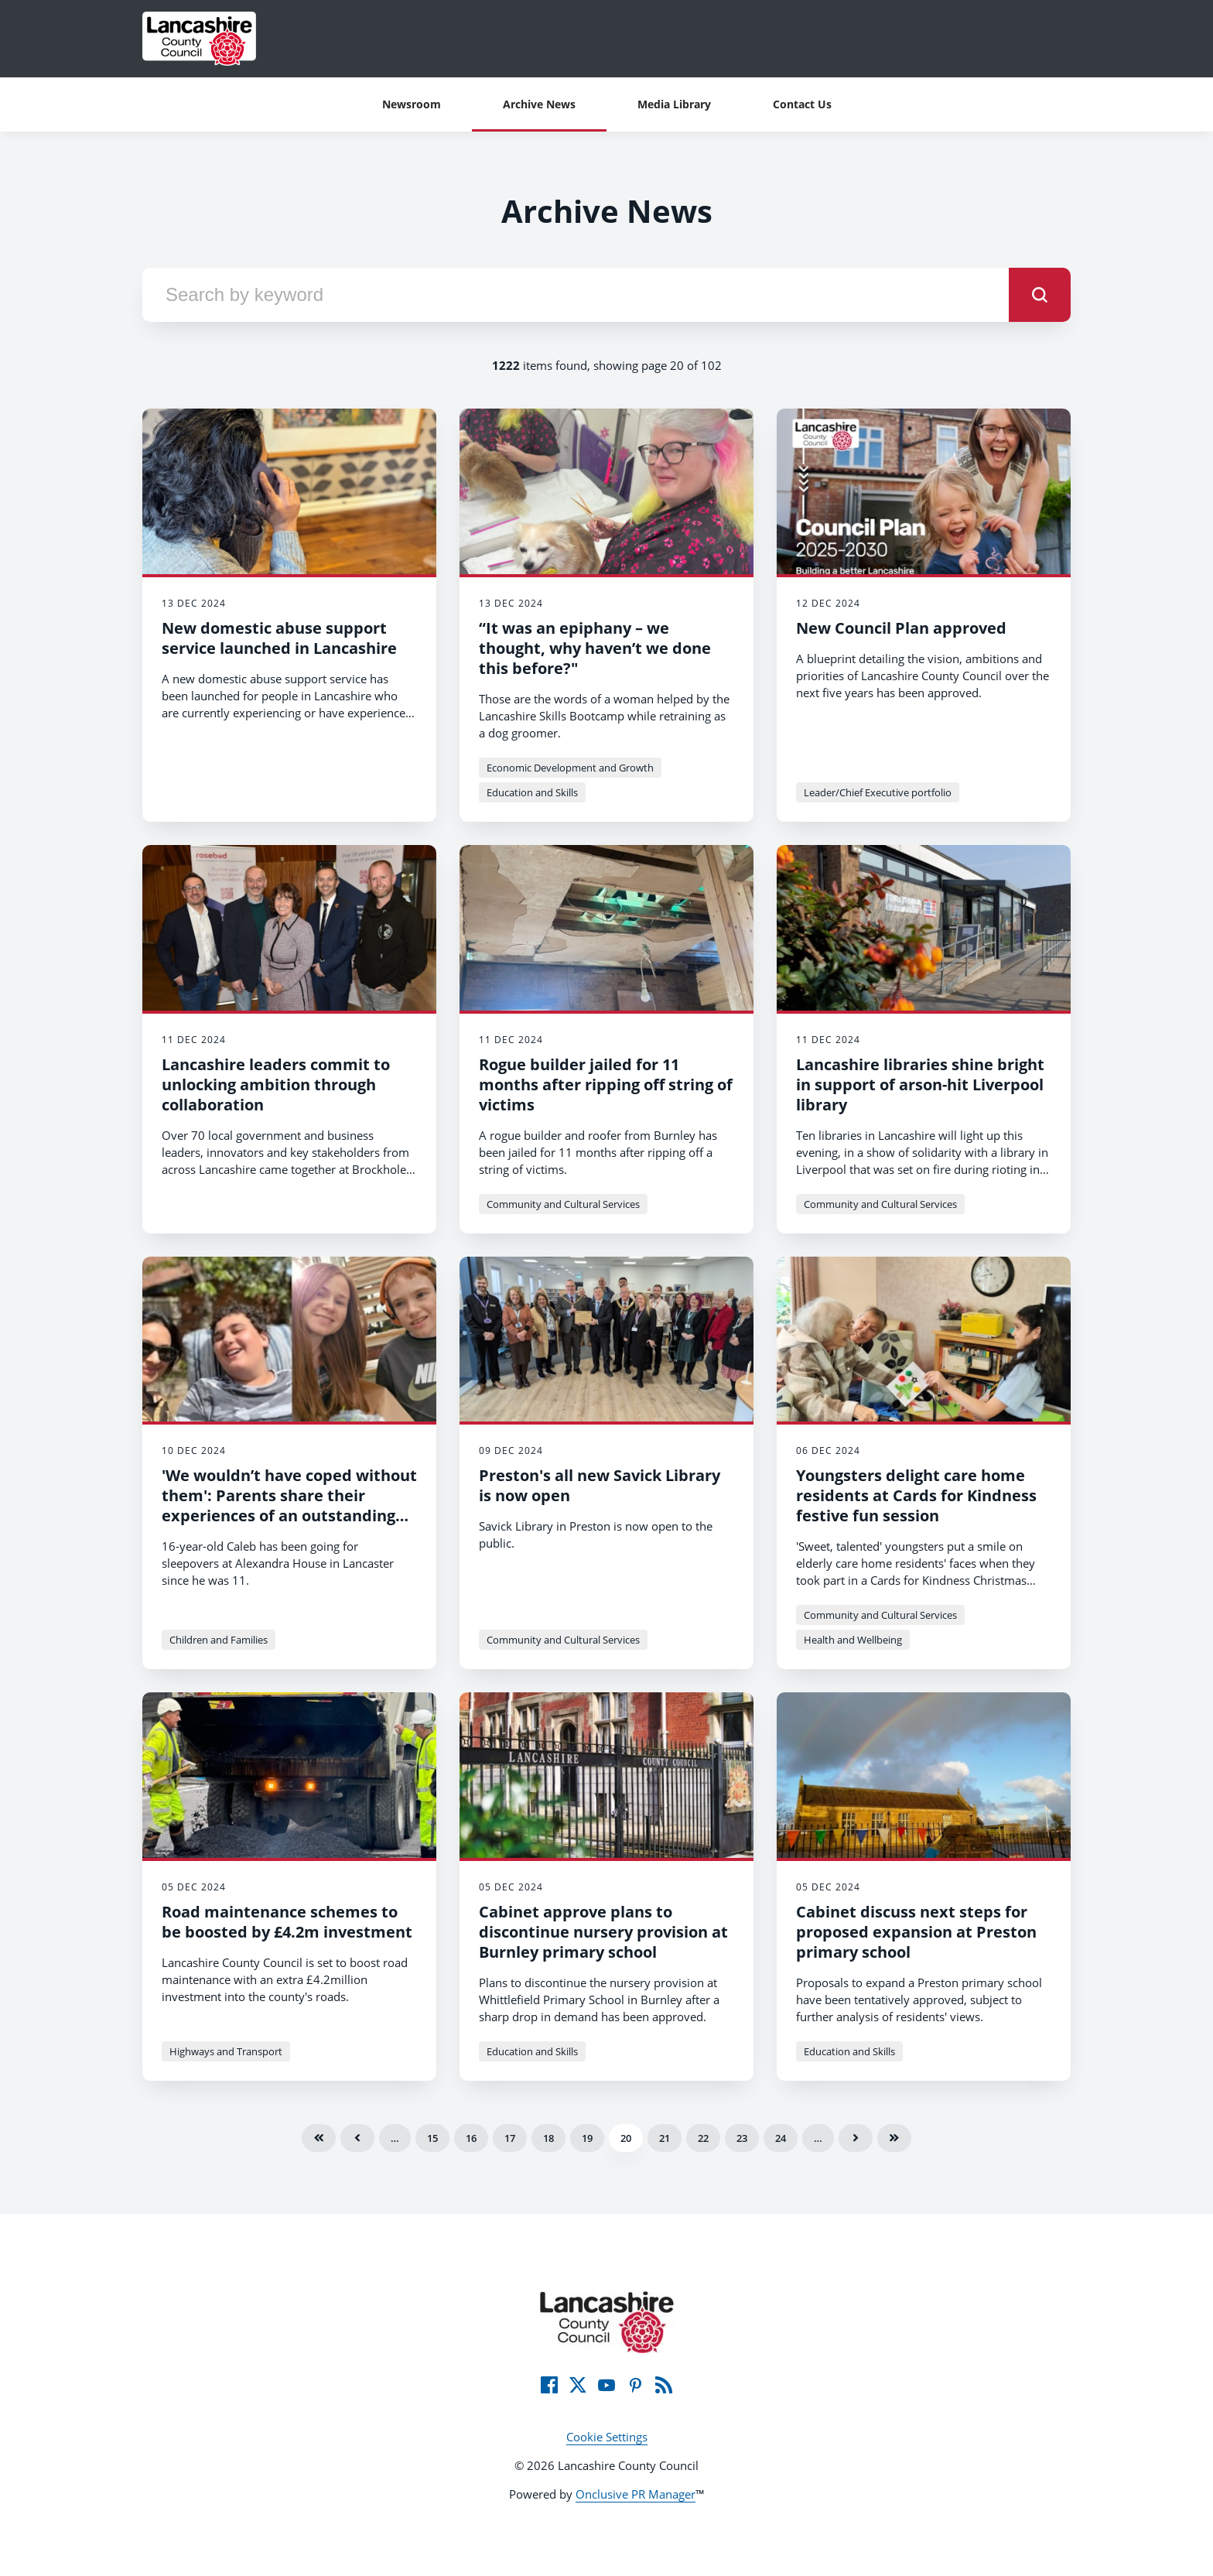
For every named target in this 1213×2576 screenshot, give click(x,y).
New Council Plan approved (901, 627)
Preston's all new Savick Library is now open (599, 1485)
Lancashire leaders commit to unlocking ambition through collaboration (276, 1084)
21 (664, 2138)
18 (548, 2138)
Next (856, 2138)
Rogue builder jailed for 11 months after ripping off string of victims (606, 1084)
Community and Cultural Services (563, 1204)
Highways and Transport (225, 2051)
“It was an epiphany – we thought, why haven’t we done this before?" (595, 648)
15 (432, 2138)
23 (741, 2138)
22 (703, 2138)
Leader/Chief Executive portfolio (878, 792)
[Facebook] (549, 2384)
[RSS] (663, 2384)
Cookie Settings (607, 2436)
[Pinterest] (635, 2384)
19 (587, 2138)
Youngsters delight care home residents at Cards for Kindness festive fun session (916, 1495)
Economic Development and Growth (570, 768)
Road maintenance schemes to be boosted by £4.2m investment (287, 1921)
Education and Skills (532, 792)
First (319, 2138)
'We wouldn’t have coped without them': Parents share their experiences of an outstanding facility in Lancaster (289, 1505)
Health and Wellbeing (853, 1640)
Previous (357, 2138)
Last (894, 2138)
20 (625, 2138)
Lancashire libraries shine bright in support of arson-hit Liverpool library (920, 1084)
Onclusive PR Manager (635, 2494)
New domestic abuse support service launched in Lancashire (279, 638)
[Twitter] (577, 2384)
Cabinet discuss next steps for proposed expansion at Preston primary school (916, 1931)
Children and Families (218, 1640)
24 (780, 2138)
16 (471, 2138)
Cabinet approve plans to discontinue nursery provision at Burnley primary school (603, 1931)
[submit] (1040, 295)
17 (509, 2138)
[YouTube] (606, 2384)
